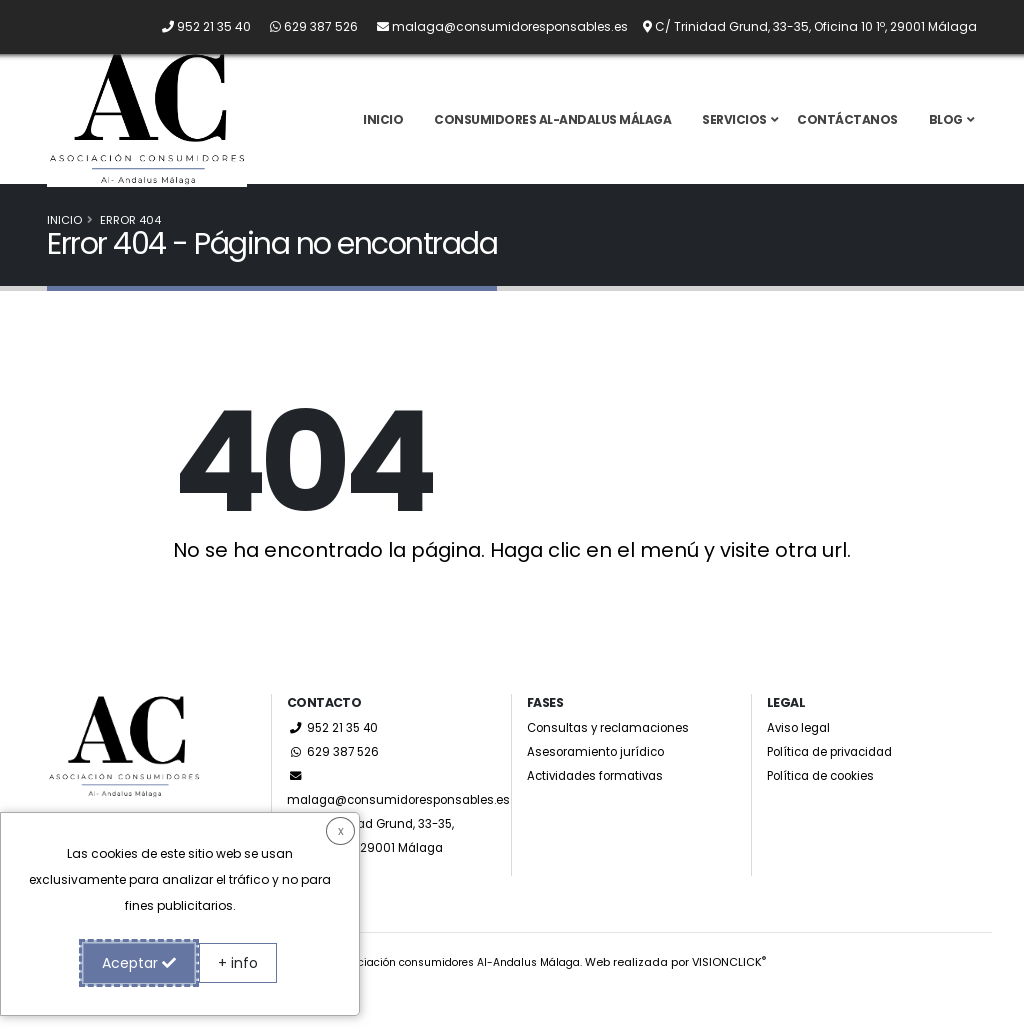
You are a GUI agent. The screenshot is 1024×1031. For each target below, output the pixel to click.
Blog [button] (946, 139)
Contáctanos (847, 139)
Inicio (383, 139)
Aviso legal (801, 767)
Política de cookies (827, 815)
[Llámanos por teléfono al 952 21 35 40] (198, 26)
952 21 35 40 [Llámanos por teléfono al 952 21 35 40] (335, 767)
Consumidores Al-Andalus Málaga (552, 139)
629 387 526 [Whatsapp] (335, 791)
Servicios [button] (734, 139)
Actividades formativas (601, 815)
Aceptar (139, 963)
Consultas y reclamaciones (615, 767)
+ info (238, 963)
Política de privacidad (837, 791)
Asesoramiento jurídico (602, 791)
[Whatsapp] (306, 26)
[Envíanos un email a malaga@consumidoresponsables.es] (494, 26)
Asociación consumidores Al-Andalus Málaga (459, 1002)
